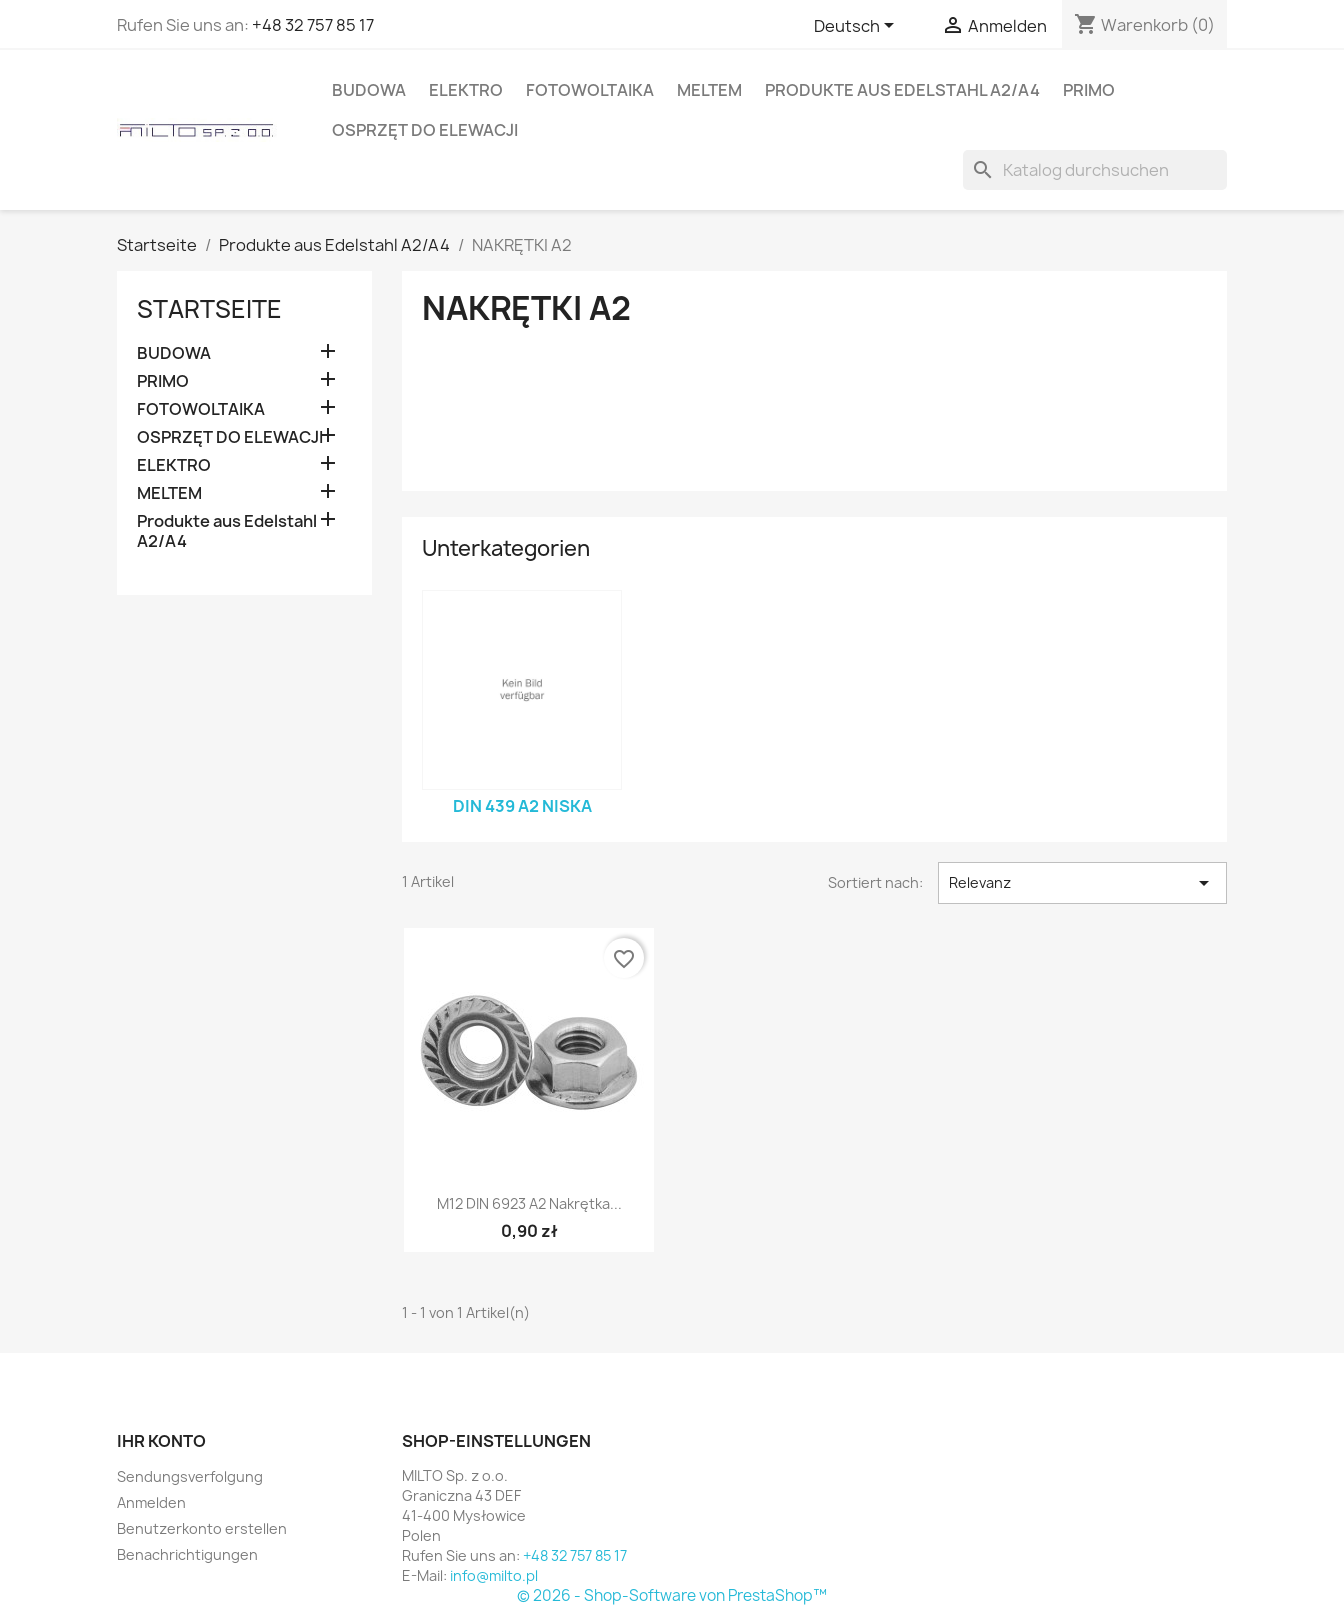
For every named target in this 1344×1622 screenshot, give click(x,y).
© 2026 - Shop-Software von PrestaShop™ (672, 1595)
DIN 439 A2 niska (522, 806)
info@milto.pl (494, 1575)
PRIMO (1089, 90)
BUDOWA (369, 90)
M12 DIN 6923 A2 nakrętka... (529, 1203)
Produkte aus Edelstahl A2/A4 (902, 90)
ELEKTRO (466, 90)
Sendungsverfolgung (190, 1476)
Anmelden (151, 1502)
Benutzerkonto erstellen (202, 1528)
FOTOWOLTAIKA (590, 90)
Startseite (209, 309)
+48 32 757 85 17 (313, 25)
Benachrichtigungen (187, 1554)
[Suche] (1095, 170)
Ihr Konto (161, 1441)
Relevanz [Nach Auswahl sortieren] (1082, 883)
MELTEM (709, 90)
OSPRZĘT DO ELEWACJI (425, 130)
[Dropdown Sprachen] (857, 27)
